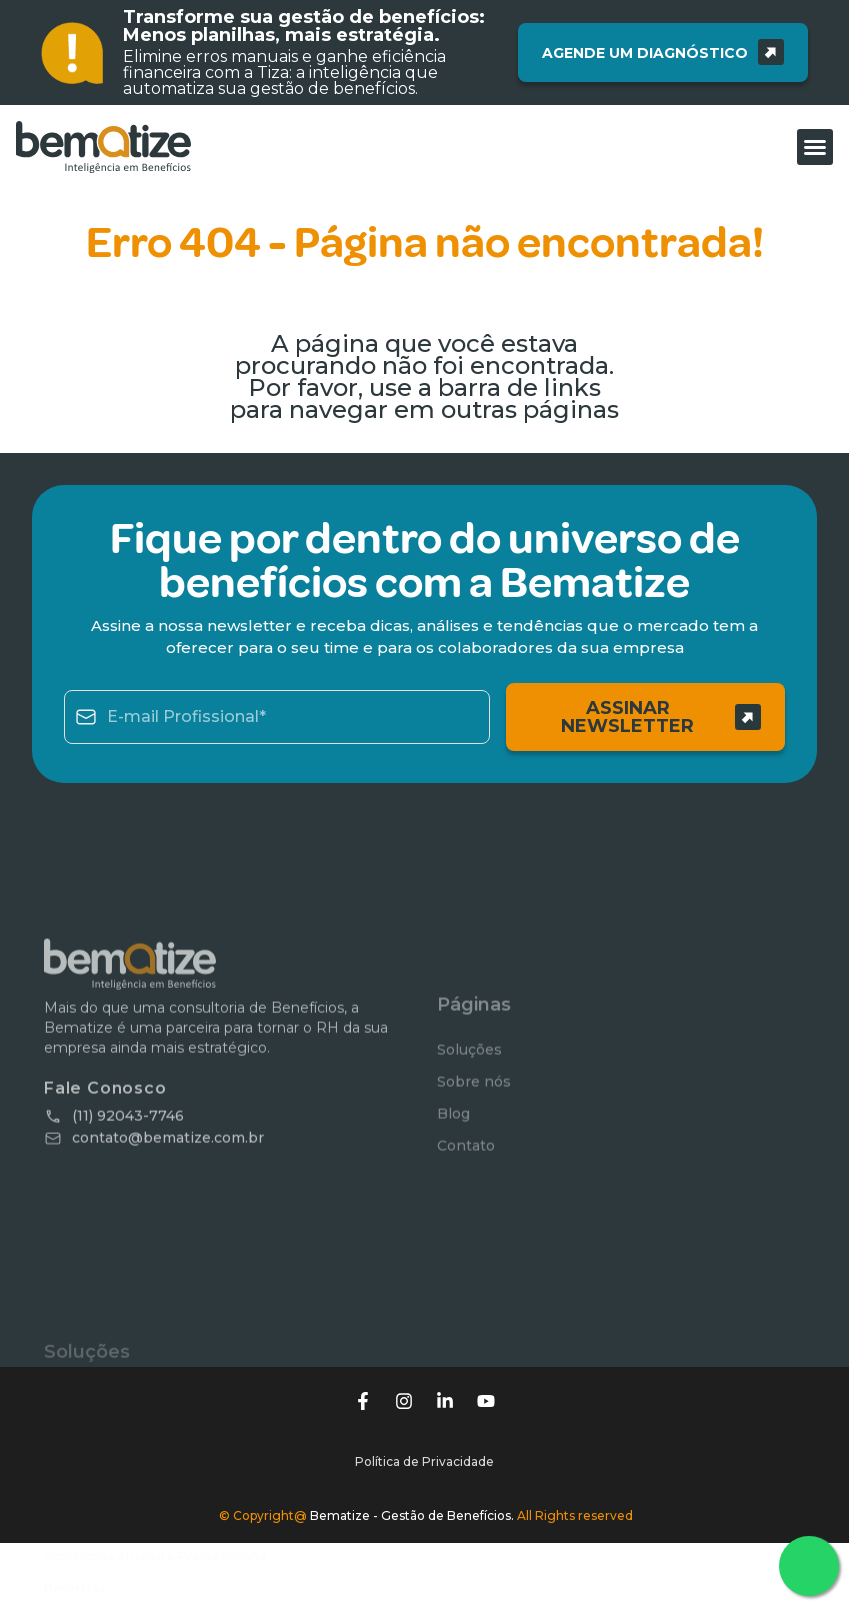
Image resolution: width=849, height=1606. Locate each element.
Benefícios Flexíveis (103, 1523)
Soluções (469, 1123)
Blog (453, 1187)
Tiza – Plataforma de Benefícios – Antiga (166, 1555)
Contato (466, 1219)
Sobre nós (474, 1155)
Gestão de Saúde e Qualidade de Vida (159, 1587)
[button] (815, 147)
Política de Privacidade (424, 1416)
